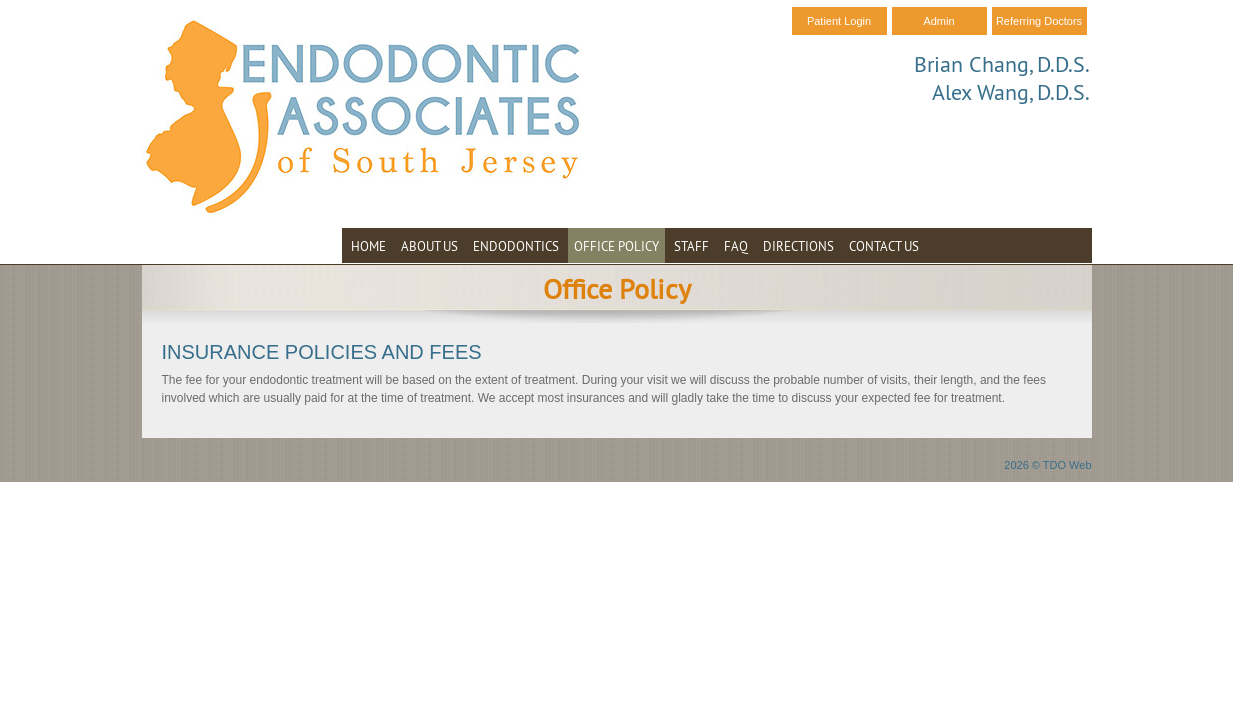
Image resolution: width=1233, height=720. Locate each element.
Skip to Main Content (55, 7)
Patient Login (839, 21)
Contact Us (884, 246)
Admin (938, 21)
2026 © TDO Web (1047, 465)
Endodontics (516, 246)
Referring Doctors (1039, 21)
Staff (691, 246)
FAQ (736, 246)
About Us (429, 246)
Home (368, 246)
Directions (798, 246)
